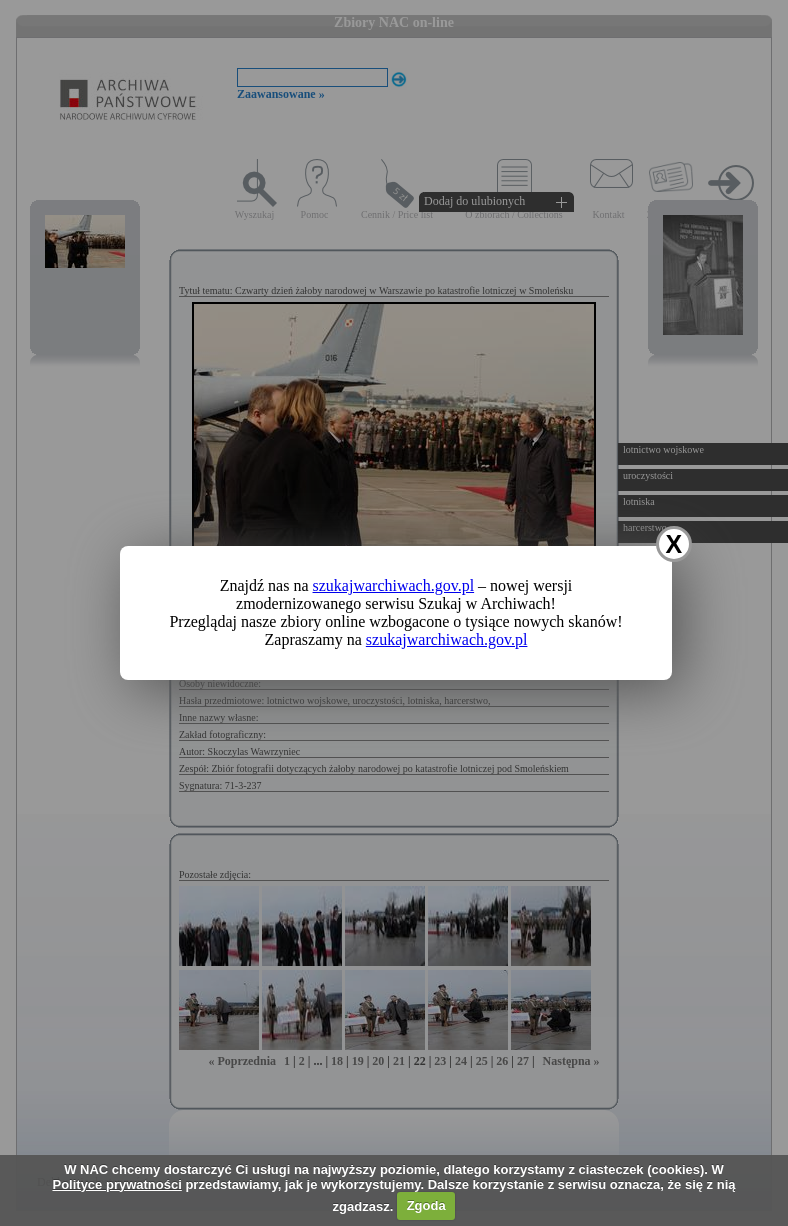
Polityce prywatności (116, 1184)
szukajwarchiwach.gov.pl (394, 585)
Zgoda (426, 1205)
